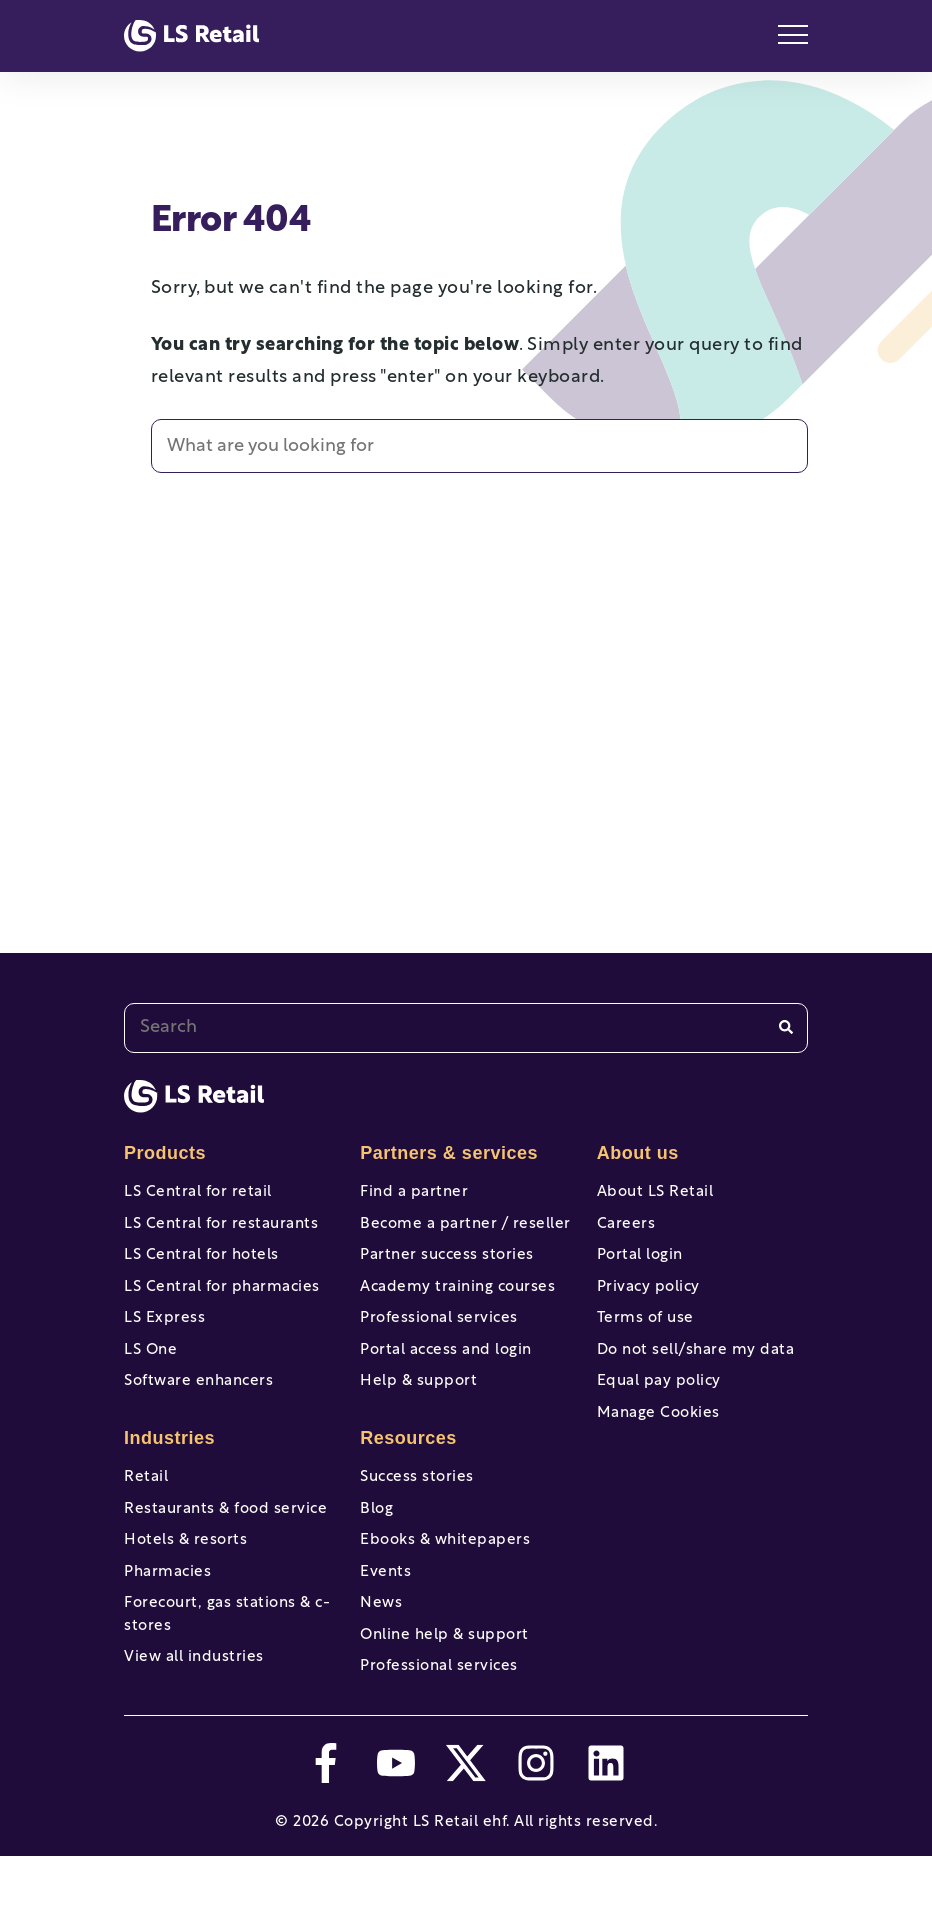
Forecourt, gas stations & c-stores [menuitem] (227, 1675)
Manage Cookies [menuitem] (658, 1451)
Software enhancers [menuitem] (198, 1414)
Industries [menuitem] (169, 1476)
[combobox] (466, 1028)
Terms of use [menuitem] (645, 1340)
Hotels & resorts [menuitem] (185, 1589)
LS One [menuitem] (150, 1377)
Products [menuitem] (165, 1153)
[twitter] (466, 1838)
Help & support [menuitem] (418, 1414)
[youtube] (396, 1838)
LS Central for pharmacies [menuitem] (222, 1303)
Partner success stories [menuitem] (447, 1266)
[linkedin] (606, 1838)
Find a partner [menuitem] (414, 1192)
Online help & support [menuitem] (444, 1700)
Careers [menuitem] (626, 1229)
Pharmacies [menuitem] (167, 1626)
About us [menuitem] (638, 1153)
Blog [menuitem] (376, 1552)
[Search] (786, 1027)
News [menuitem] (381, 1663)
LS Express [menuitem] (164, 1340)
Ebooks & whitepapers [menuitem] (445, 1589)
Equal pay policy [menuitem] (659, 1414)
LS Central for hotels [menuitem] (201, 1266)
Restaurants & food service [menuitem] (225, 1552)
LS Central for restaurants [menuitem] (221, 1229)
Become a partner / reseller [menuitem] (465, 1229)
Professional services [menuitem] (439, 1340)
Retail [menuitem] (146, 1515)
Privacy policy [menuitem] (648, 1303)
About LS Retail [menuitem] (655, 1192)
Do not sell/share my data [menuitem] (696, 1377)
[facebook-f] (326, 1838)
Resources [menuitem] (408, 1476)
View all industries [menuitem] (194, 1722)
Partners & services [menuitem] (449, 1153)
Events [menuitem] (385, 1626)
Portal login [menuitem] (640, 1266)
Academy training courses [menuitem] (457, 1303)
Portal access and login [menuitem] (446, 1377)
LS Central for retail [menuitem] (198, 1192)
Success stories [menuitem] (417, 1515)
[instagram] (536, 1838)
